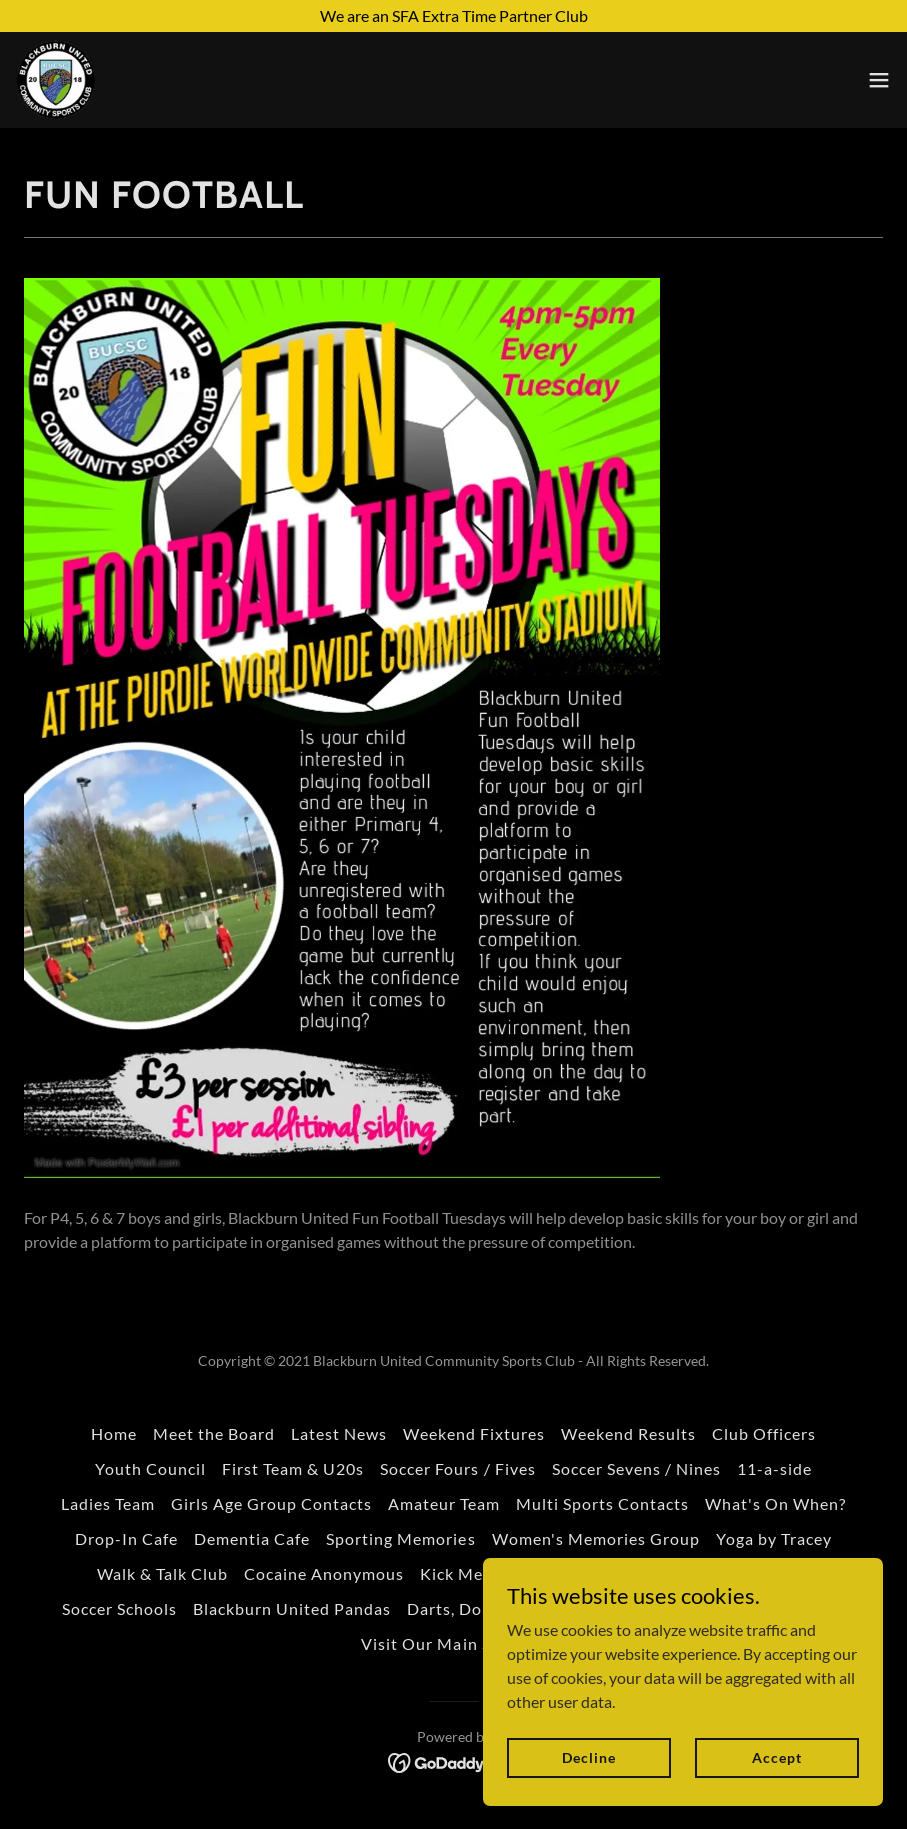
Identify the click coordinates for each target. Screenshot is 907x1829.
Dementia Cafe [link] (252, 1538)
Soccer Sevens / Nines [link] (636, 1468)
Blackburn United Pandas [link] (292, 1608)
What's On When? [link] (775, 1503)
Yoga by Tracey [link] (774, 1538)
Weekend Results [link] (628, 1433)
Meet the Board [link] (214, 1433)
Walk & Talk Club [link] (162, 1573)
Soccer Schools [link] (119, 1608)
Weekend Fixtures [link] (474, 1433)
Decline (588, 1757)
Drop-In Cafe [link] (126, 1538)
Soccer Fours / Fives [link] (457, 1468)
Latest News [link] (339, 1433)
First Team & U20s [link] (293, 1468)
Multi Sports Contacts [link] (602, 1503)
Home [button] (114, 1433)
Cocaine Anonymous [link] (324, 1573)
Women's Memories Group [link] (596, 1538)
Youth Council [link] (150, 1468)
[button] (879, 80)
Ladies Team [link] (108, 1503)
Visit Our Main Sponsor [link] (453, 1643)
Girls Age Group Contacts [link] (271, 1503)
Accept (776, 1757)
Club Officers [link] (764, 1433)
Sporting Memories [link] (400, 1538)
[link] (56, 80)
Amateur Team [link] (444, 1503)
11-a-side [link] (774, 1468)
